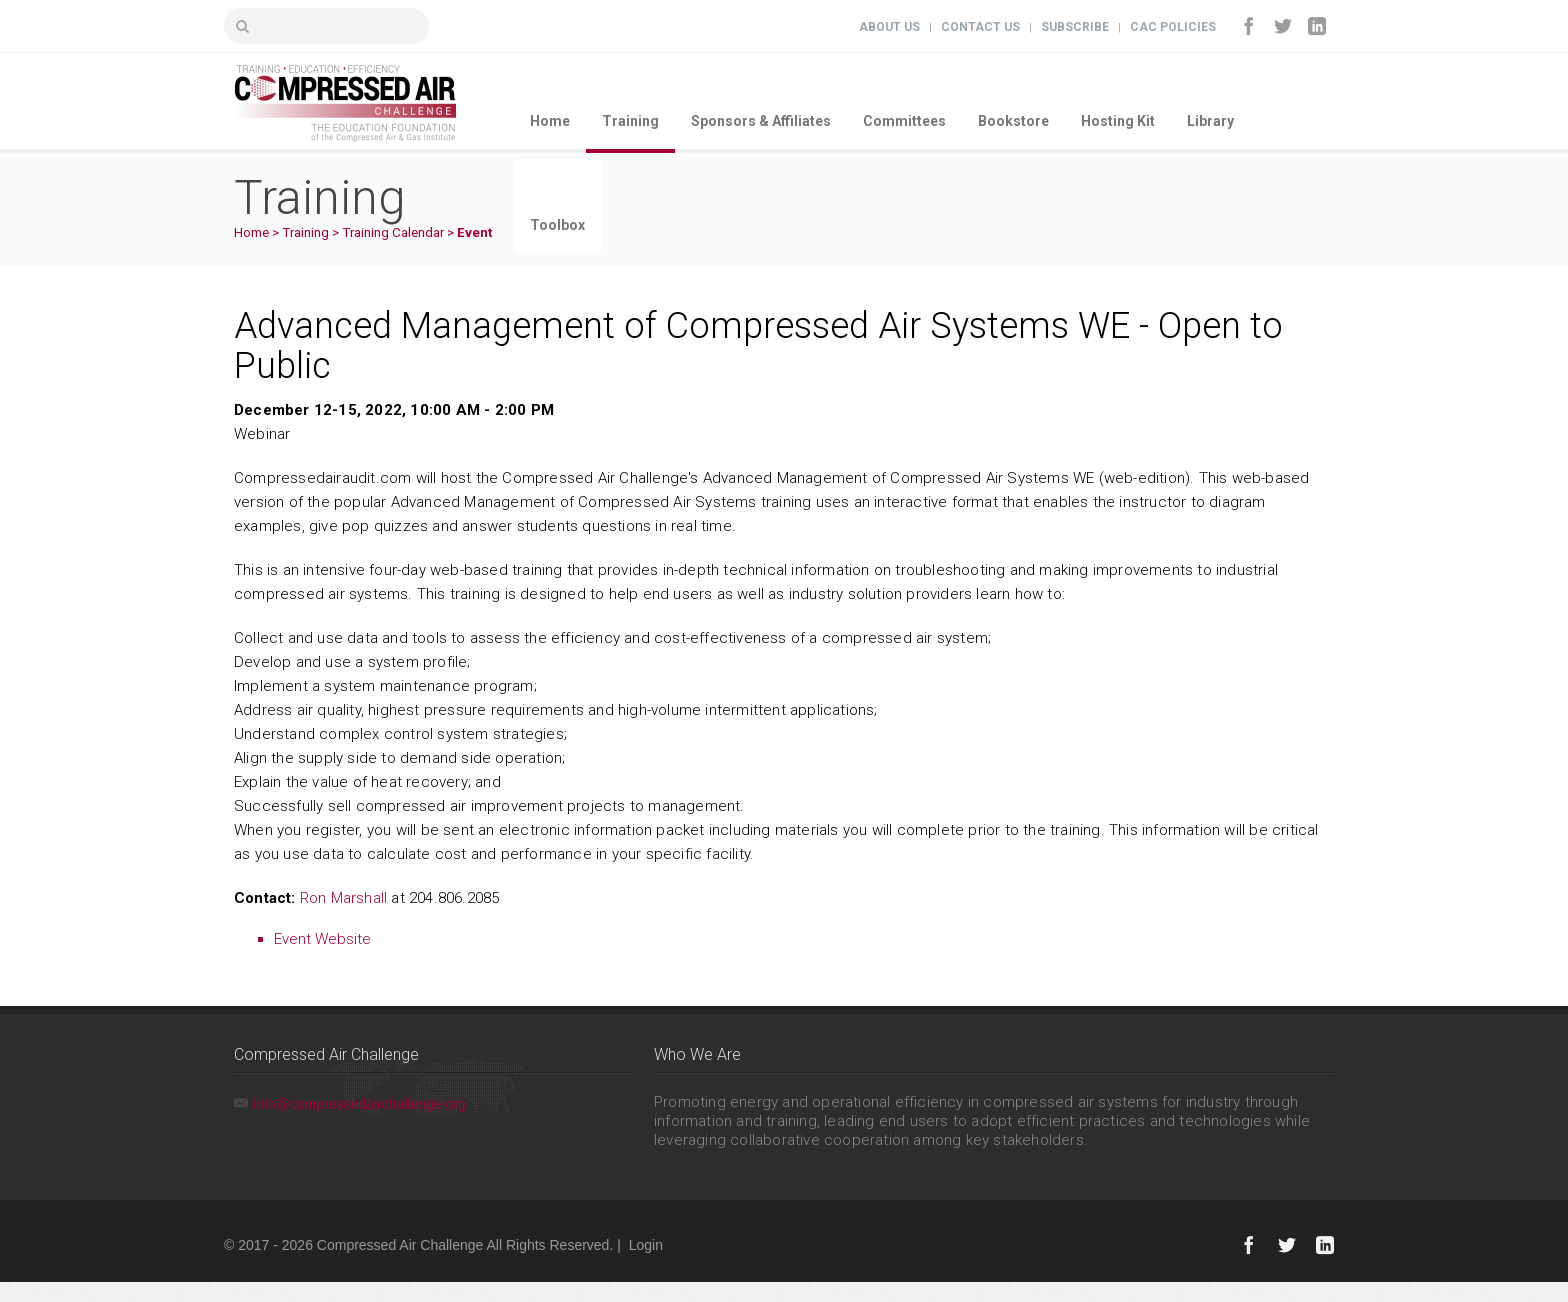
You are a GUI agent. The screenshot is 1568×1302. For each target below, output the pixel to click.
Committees (904, 121)
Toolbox (557, 225)
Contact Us (980, 27)
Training (630, 121)
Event (474, 232)
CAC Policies (1173, 27)
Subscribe (1075, 27)
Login (646, 1245)
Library (1210, 121)
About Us (889, 27)
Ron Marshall (343, 898)
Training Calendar (393, 232)
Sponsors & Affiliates (761, 121)
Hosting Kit (1118, 121)
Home (550, 121)
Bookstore (1013, 121)
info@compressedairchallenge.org (359, 1104)
